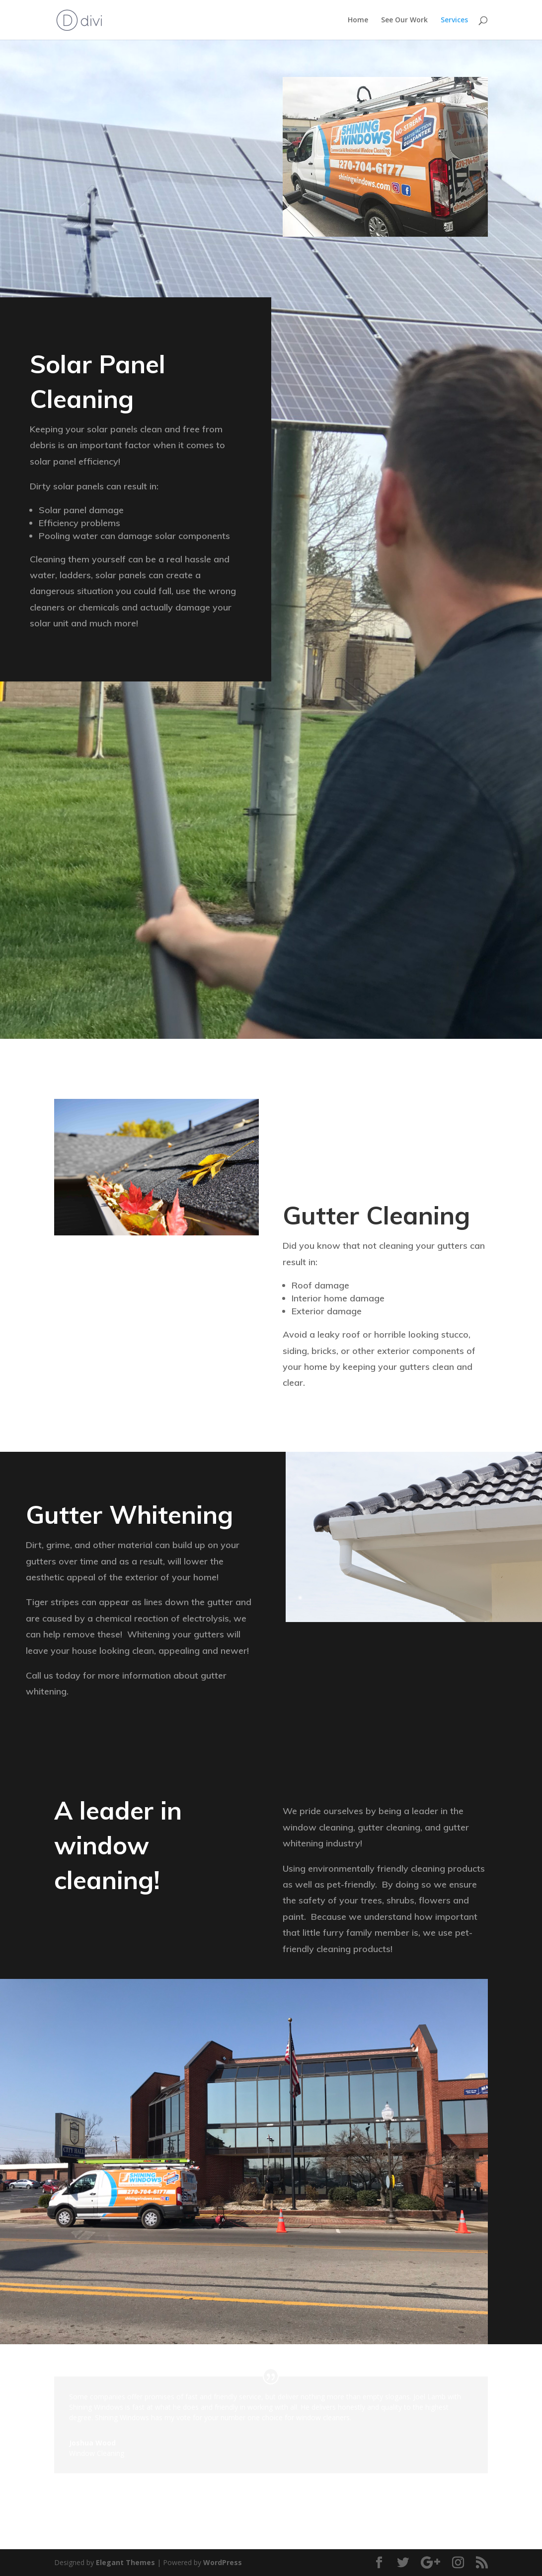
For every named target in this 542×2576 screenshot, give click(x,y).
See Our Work (404, 20)
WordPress (222, 2562)
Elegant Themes (125, 2562)
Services (454, 20)
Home (358, 20)
